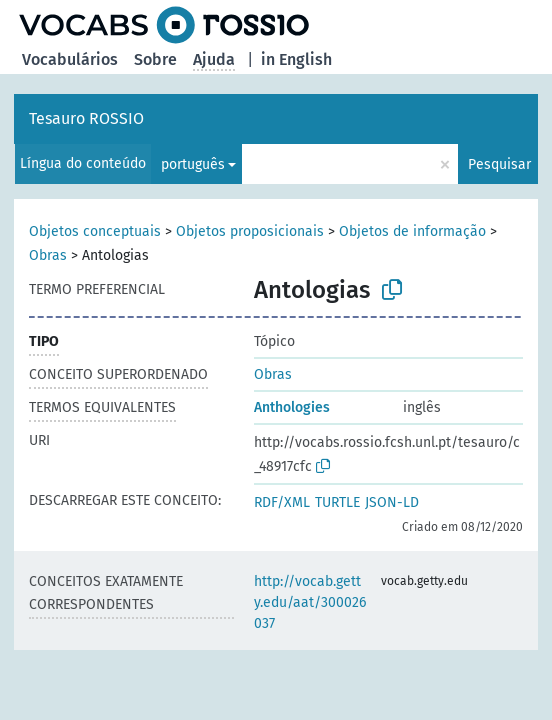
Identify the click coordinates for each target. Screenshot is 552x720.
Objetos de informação (412, 231)
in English (296, 59)
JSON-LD (392, 502)
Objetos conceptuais (95, 231)
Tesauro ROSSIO (86, 118)
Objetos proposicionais (250, 231)
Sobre (155, 59)
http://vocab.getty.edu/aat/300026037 (310, 602)
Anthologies (292, 407)
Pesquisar (499, 164)
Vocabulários (70, 59)
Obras (48, 255)
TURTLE (337, 502)
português (193, 164)
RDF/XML (282, 502)
